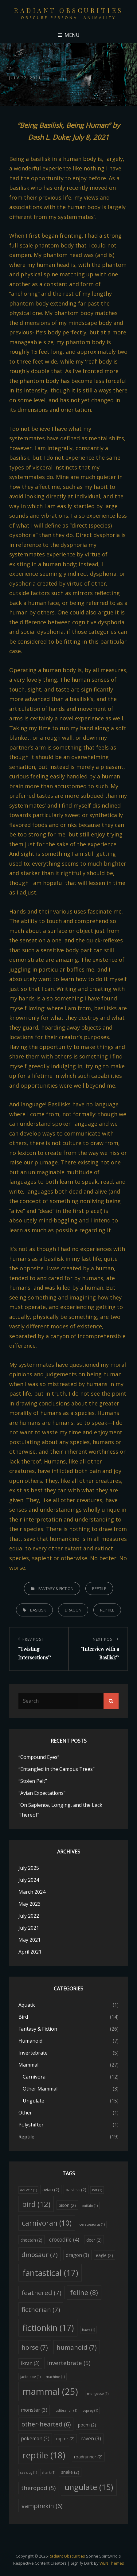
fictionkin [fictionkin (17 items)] (48, 2327)
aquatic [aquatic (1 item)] (28, 2190)
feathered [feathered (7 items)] (41, 2292)
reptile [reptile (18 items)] (43, 2455)
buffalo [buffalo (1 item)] (90, 2206)
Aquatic (26, 2004)
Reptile (99, 1588)
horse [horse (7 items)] (35, 2347)
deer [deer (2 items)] (94, 2240)
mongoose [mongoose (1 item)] (97, 2393)
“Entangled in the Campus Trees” (56, 1769)
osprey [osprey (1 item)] (90, 2410)
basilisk (38, 1610)
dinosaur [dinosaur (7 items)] (40, 2254)
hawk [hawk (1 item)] (88, 2330)
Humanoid (30, 2040)
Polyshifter (31, 2124)
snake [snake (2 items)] (70, 2472)
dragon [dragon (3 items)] (77, 2255)
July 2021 (28, 1927)
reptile (107, 1610)
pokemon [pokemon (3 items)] (35, 2438)
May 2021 (29, 1939)
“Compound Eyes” (38, 1757)
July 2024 (28, 1879)
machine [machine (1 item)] (55, 2377)
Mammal (28, 2064)
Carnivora (34, 2076)
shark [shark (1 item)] (48, 2472)
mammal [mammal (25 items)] (50, 2391)
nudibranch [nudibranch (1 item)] (65, 2410)
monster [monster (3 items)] (34, 2409)
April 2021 (29, 1951)
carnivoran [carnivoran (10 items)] (47, 2223)
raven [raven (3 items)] (91, 2438)
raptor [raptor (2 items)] (65, 2439)
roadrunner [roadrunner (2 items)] (88, 2457)
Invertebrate (33, 2052)
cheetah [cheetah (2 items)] (31, 2240)
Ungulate (33, 2100)
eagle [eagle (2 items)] (104, 2255)
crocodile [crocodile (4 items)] (64, 2239)
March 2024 (31, 1891)
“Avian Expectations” (41, 1793)
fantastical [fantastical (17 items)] (50, 2272)
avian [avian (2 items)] (50, 2189)
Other (25, 2112)
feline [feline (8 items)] (84, 2292)
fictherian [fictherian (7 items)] (41, 2309)
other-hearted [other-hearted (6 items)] (46, 2424)
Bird (23, 2016)
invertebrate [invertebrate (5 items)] (68, 2363)
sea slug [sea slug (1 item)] (28, 2472)
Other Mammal (40, 2088)
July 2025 (28, 1868)
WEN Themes (112, 2563)
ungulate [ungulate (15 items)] (89, 2486)
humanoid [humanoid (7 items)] (77, 2347)
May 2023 (29, 1903)
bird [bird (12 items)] (36, 2204)
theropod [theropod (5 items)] (38, 2488)
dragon (73, 1610)
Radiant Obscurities (68, 10)
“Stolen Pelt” (32, 1781)
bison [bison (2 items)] (67, 2205)
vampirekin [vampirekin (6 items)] (42, 2506)
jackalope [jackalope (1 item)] (30, 2377)
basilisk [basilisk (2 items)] (76, 2189)
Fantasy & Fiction (55, 1588)
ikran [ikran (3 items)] (30, 2363)
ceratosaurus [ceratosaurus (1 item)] (92, 2224)
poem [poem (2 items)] (87, 2425)
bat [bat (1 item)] (97, 2190)
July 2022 (28, 1915)
